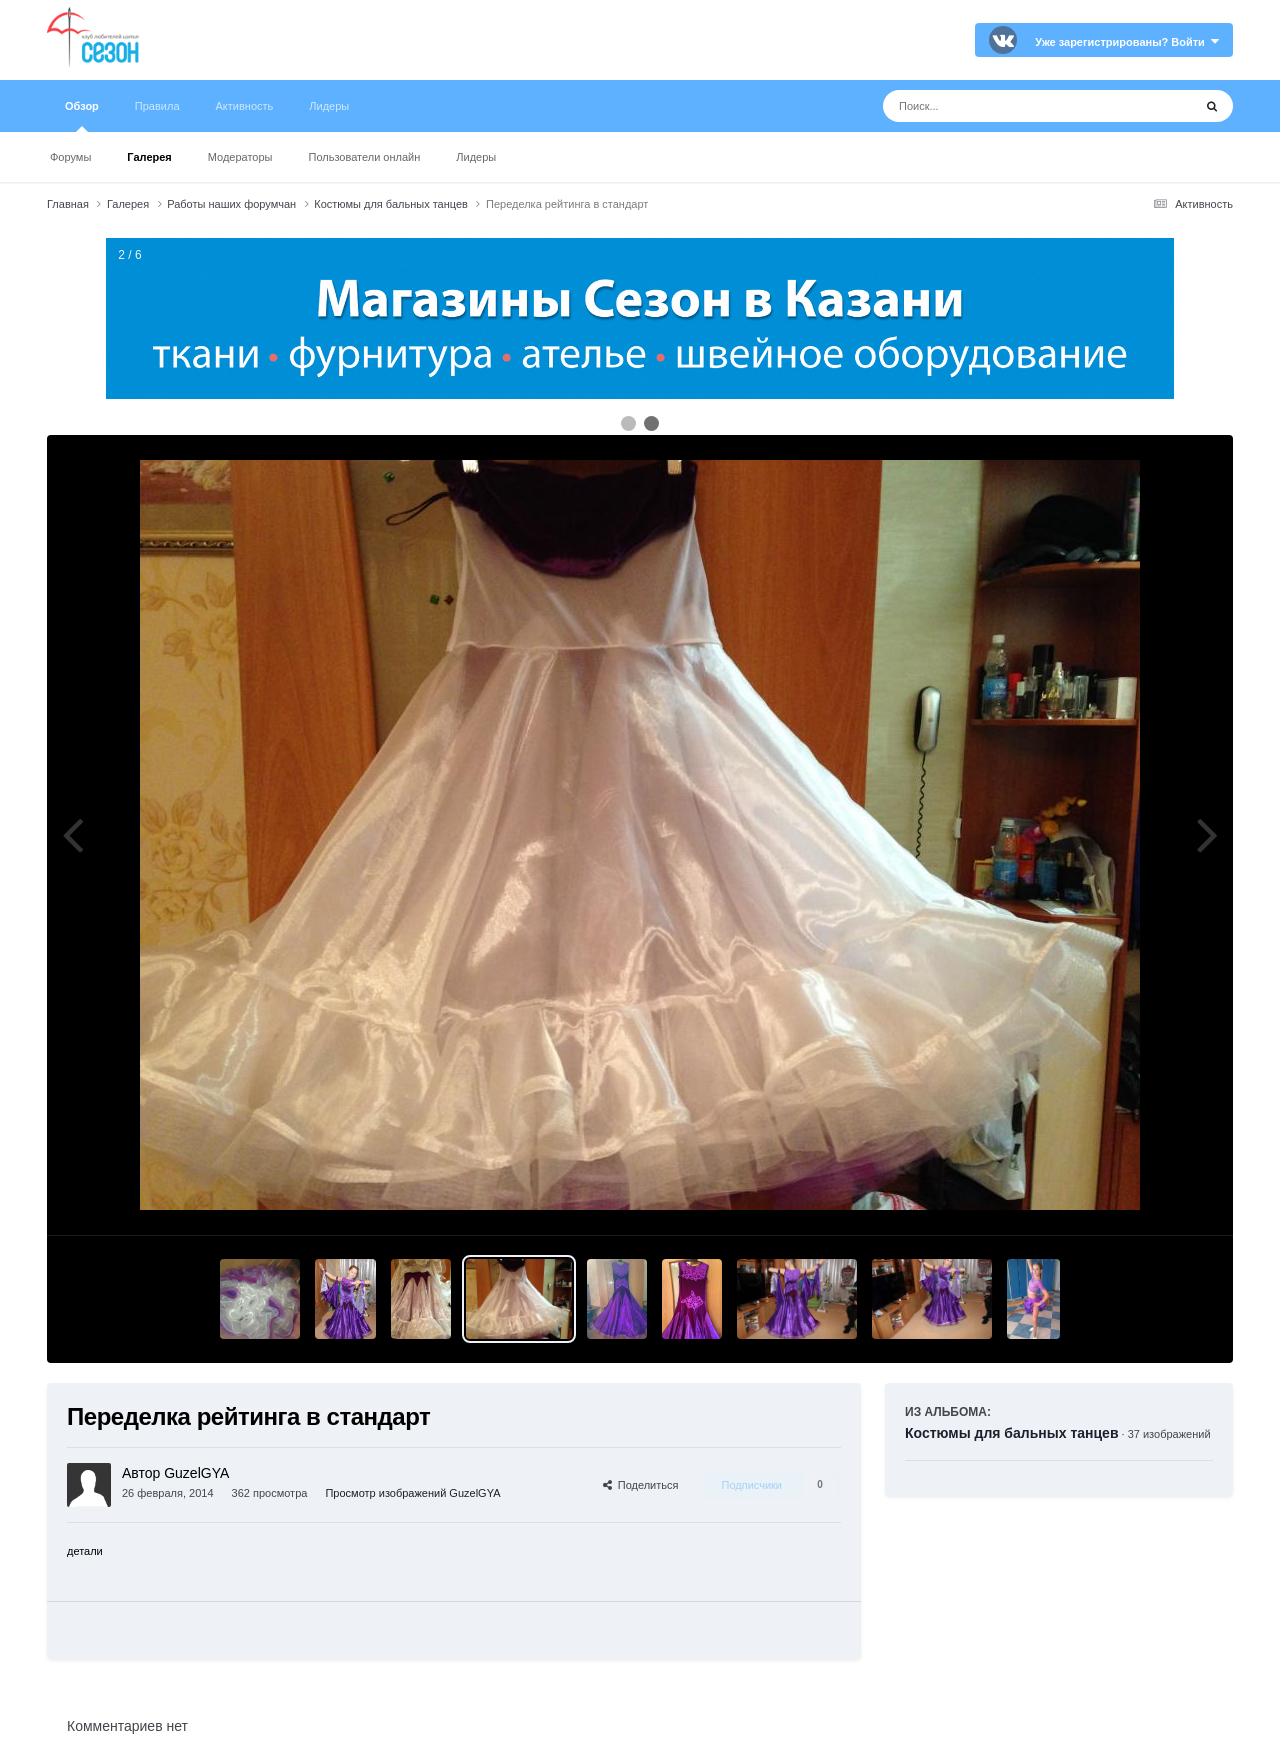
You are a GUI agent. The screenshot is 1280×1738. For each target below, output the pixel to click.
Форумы (70, 157)
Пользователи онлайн (365, 157)
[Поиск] (1000, 106)
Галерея (149, 157)
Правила (157, 106)
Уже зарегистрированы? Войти (1127, 42)
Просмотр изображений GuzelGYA (412, 1493)
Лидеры (476, 157)
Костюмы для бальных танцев (1012, 1433)
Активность (245, 106)
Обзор (82, 116)
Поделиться (641, 1485)
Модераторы (240, 157)
